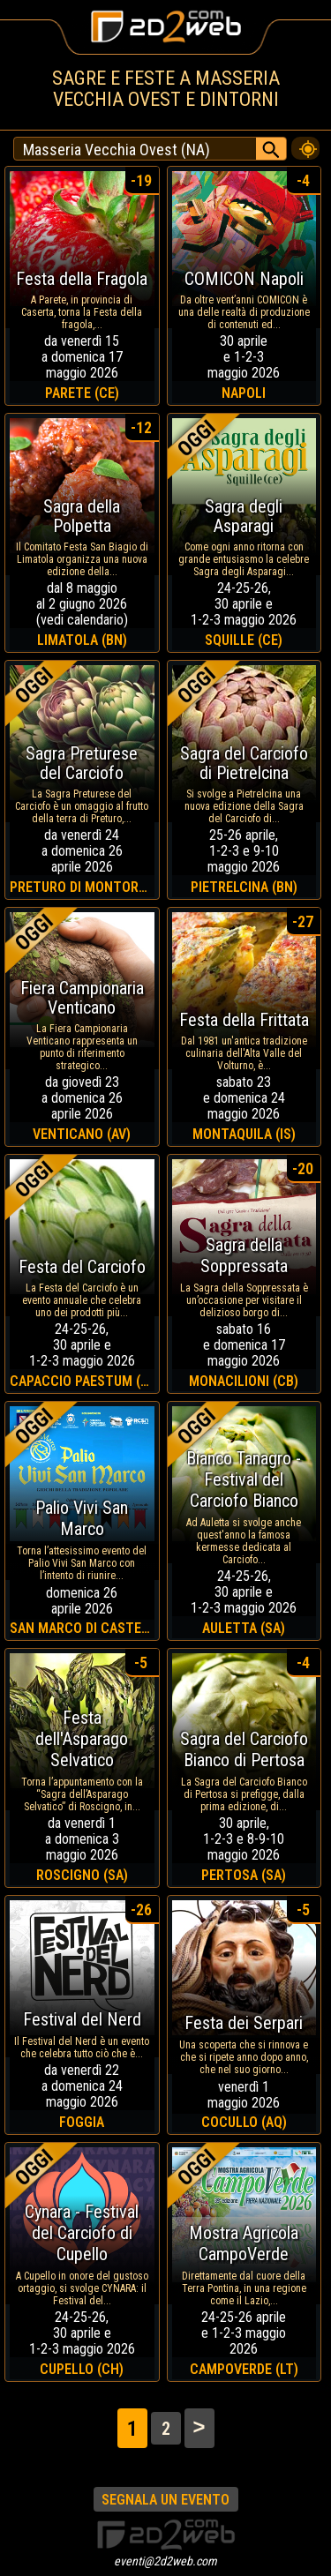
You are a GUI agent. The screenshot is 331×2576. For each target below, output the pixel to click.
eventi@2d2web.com (165, 2561)
